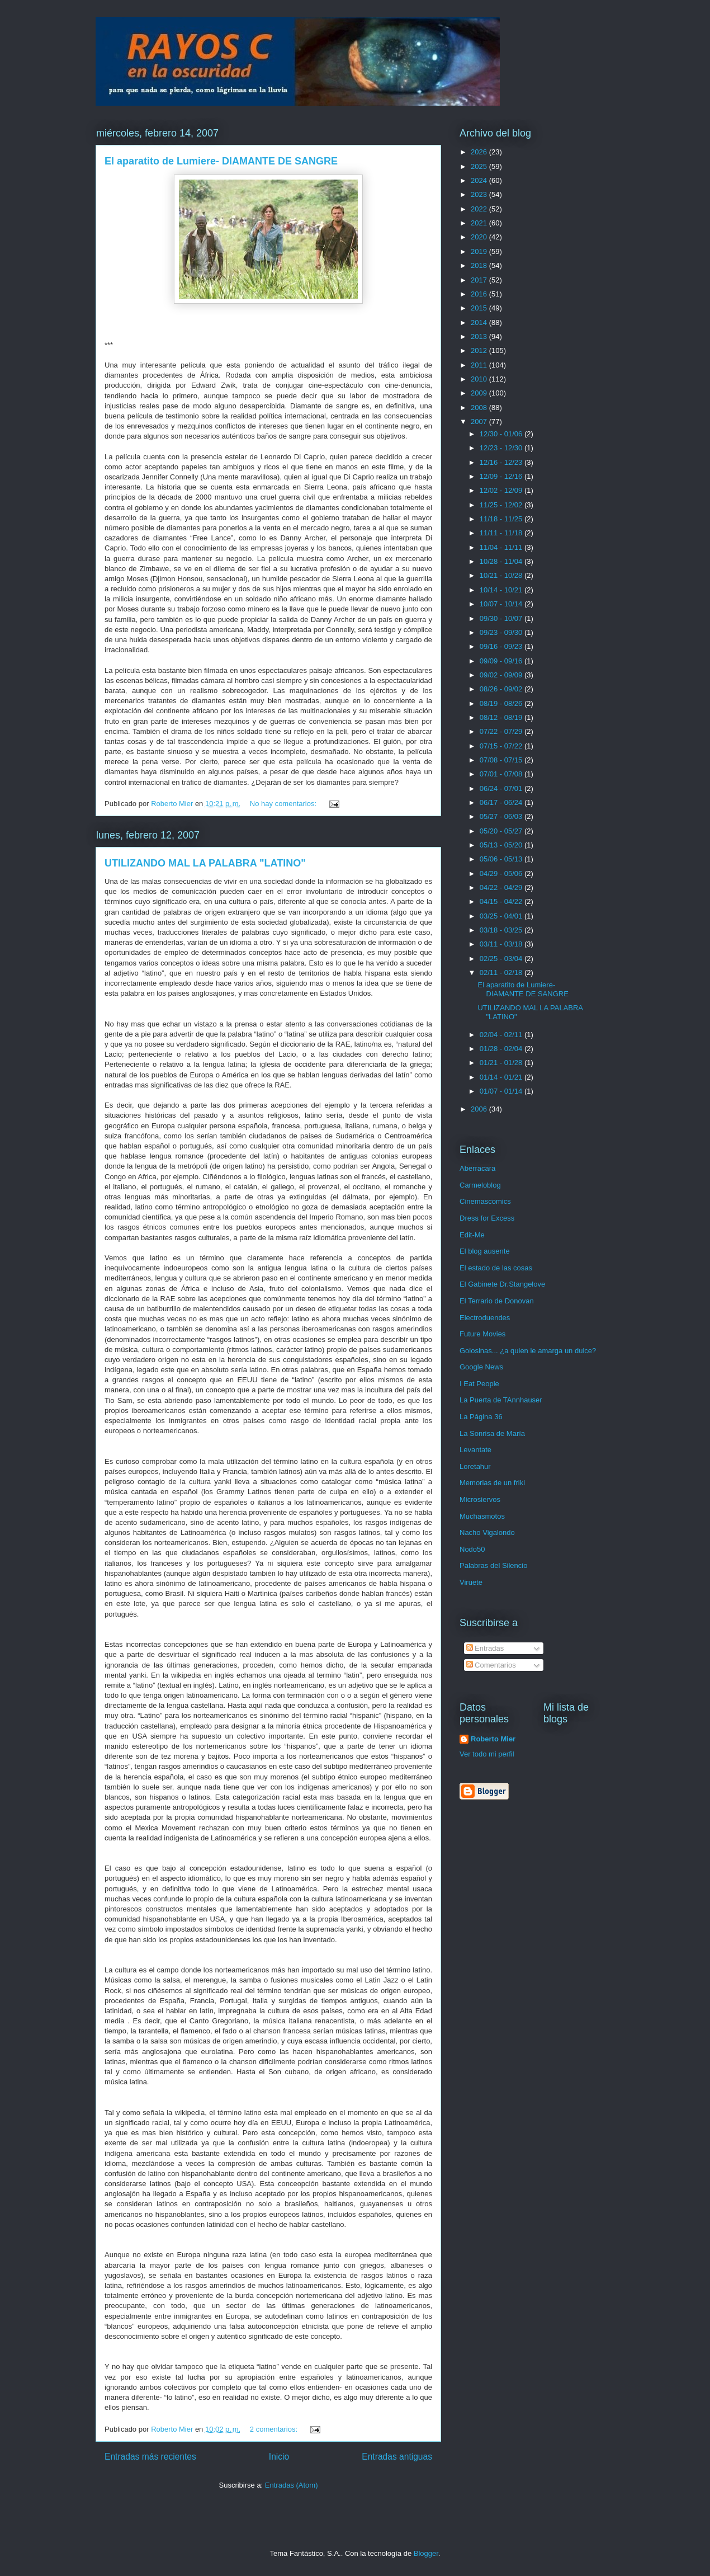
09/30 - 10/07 (502, 618)
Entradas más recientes (150, 2456)
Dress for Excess (487, 1218)
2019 (480, 251)
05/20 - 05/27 (502, 831)
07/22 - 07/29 (502, 731)
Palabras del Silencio (493, 1565)
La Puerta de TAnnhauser (501, 1400)
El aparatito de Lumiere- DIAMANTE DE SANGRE (221, 161)
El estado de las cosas (496, 1268)
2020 (480, 237)
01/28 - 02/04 (502, 1048)
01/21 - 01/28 (502, 1062)
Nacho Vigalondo (487, 1532)
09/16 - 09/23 (502, 646)
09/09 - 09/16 (502, 661)
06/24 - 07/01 (502, 788)
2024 (480, 180)
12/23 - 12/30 (502, 448)
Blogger (426, 2553)
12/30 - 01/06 (502, 434)
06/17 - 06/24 (502, 802)
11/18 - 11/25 (502, 519)
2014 (480, 322)
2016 (480, 294)
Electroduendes (485, 1317)
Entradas (485, 1648)
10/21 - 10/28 (502, 575)
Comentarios (491, 1665)
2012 (480, 350)
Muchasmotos (482, 1516)
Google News (481, 1367)
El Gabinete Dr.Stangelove (502, 1284)
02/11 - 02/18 (502, 972)
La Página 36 (481, 1416)
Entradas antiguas (397, 2456)
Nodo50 (472, 1549)
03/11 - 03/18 (502, 944)
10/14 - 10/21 (502, 590)
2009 (480, 393)
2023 (480, 194)
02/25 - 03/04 (502, 958)
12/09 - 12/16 (502, 476)
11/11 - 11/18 (502, 533)
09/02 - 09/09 (502, 675)
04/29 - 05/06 (502, 873)
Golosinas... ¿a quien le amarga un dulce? (528, 1350)
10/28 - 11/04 (502, 561)
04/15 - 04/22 (502, 901)
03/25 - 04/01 (502, 916)
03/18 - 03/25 (502, 930)
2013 (480, 336)
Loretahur (475, 1466)
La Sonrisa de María (492, 1433)
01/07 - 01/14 (502, 1091)
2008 (480, 407)
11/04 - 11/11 (502, 547)
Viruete (471, 1582)
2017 (480, 280)
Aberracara (477, 1168)
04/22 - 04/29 (502, 887)
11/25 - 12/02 (502, 505)
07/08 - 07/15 (502, 760)
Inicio (279, 2456)
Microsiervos (480, 1499)
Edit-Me (472, 1235)
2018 (480, 265)
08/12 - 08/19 (502, 717)
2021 (480, 223)
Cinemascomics (485, 1201)
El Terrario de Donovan (497, 1301)
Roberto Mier (493, 1739)
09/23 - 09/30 (502, 632)
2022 (480, 209)
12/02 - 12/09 (502, 490)
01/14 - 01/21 (502, 1077)
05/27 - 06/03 (502, 816)
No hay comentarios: (284, 803)
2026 (480, 152)
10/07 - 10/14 (502, 604)
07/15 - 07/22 (502, 746)
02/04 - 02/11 (502, 1034)
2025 (480, 166)
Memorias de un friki (492, 1482)
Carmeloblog (480, 1185)
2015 (480, 308)
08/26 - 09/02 (502, 689)
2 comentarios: (275, 2429)
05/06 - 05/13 (502, 859)
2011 (480, 365)
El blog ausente (485, 1251)
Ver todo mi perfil (487, 1754)
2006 (480, 1109)
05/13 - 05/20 (502, 845)
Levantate (475, 1449)
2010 (480, 379)
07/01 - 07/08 (502, 774)
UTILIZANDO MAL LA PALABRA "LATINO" (205, 863)
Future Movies (482, 1334)
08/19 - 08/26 (502, 703)
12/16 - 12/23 (502, 462)
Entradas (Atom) (291, 2485)
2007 (480, 421)
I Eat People (479, 1383)
